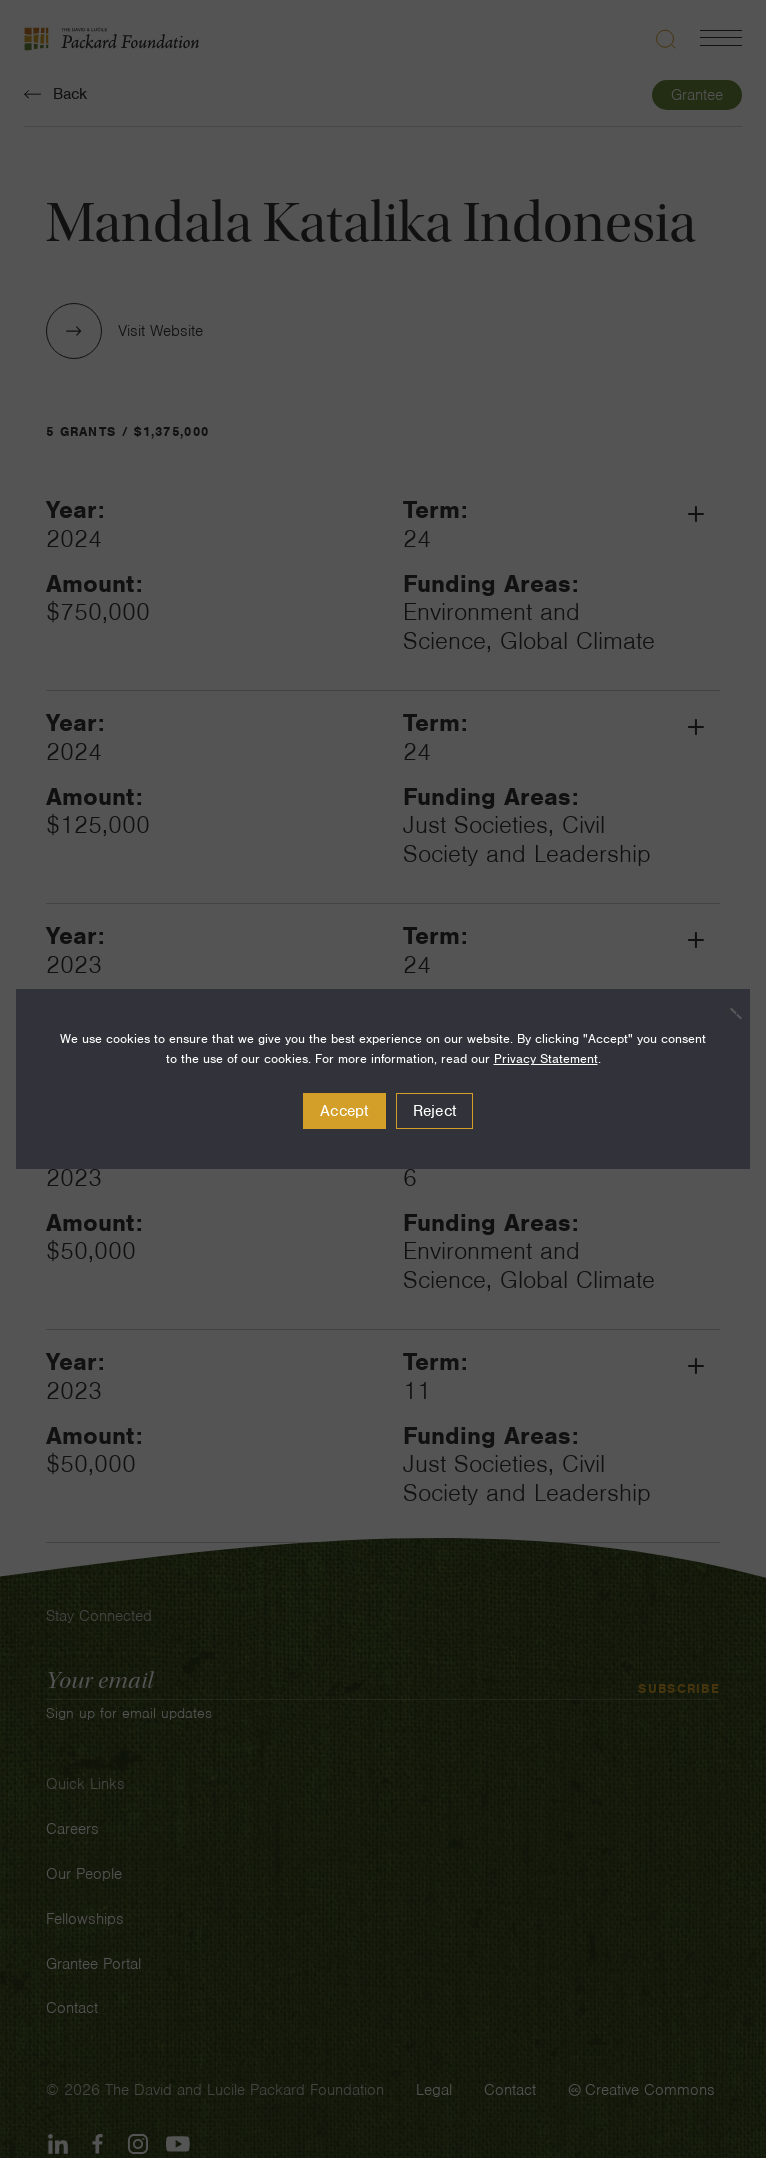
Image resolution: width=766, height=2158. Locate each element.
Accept (344, 1111)
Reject (435, 1111)
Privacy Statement (546, 1058)
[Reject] (725, 1013)
